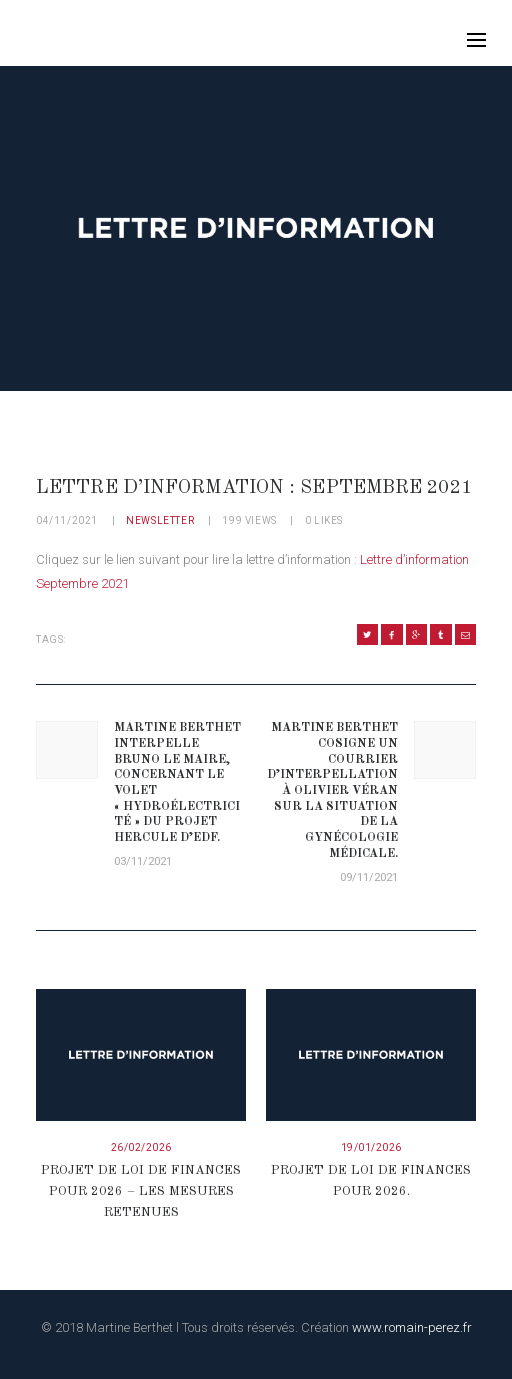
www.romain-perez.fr (412, 1327)
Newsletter (160, 520)
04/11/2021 (67, 520)
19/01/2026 (371, 1147)
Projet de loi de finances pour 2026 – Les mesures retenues (141, 1191)
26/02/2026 (141, 1147)
